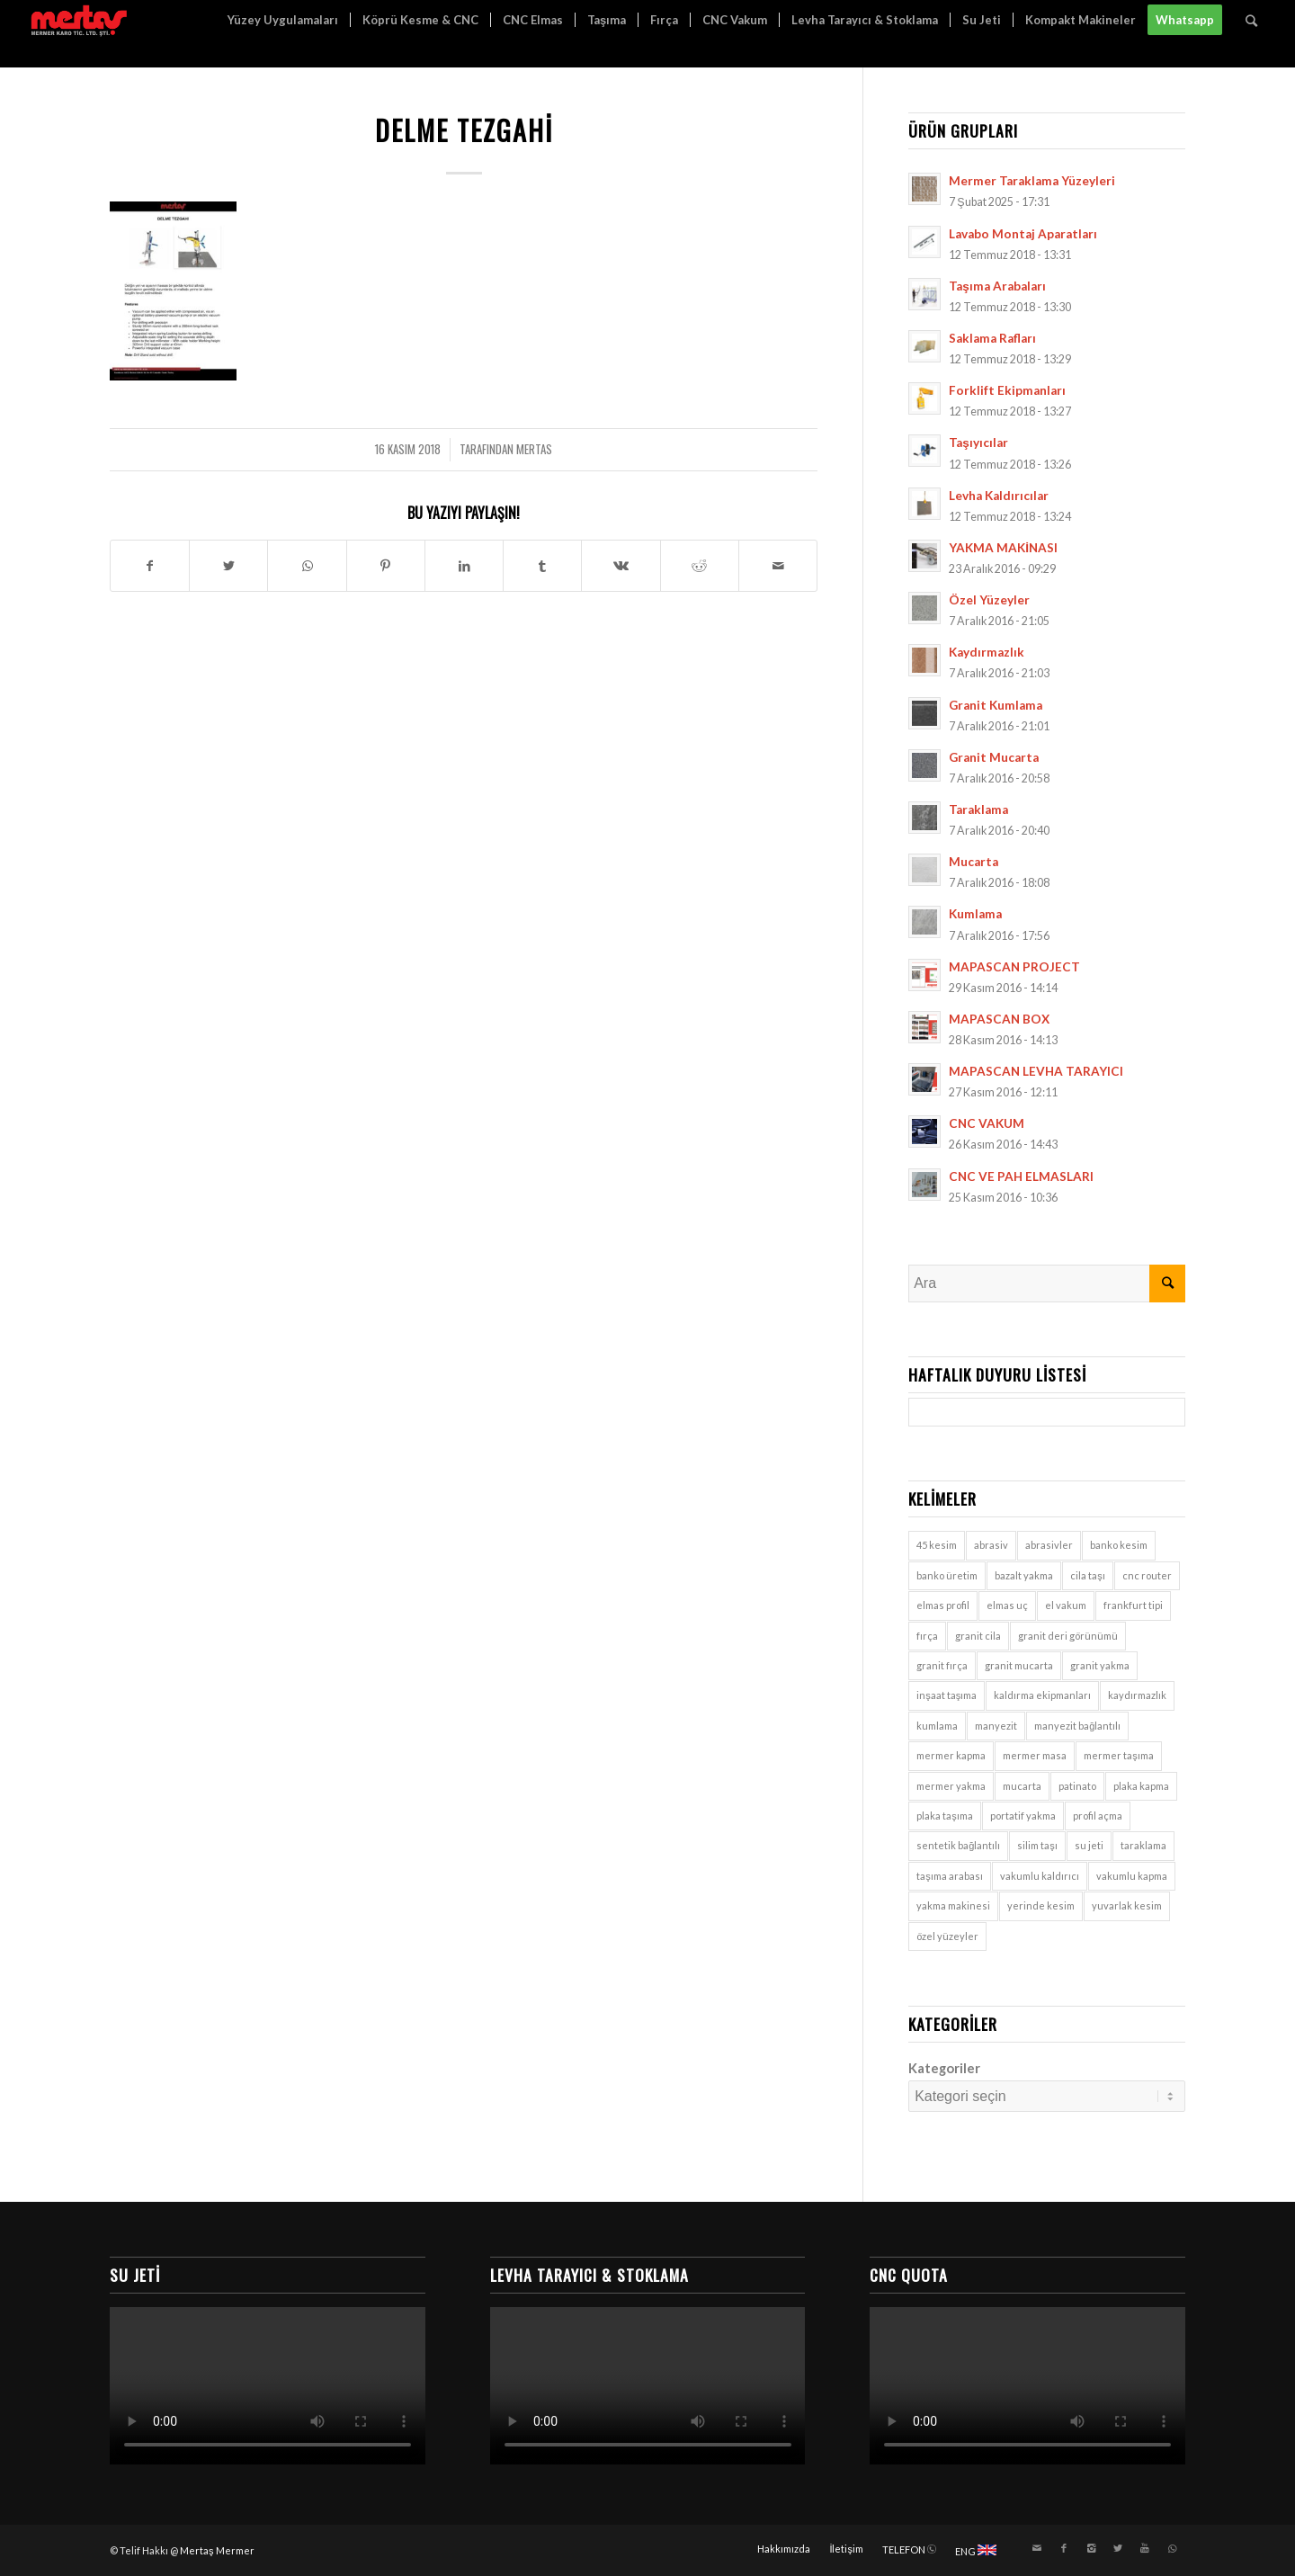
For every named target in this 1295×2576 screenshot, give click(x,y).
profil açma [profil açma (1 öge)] (1097, 1815)
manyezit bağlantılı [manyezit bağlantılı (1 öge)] (1077, 1725)
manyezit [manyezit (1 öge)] (996, 1725)
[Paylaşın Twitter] (228, 566)
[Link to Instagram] (1090, 2548)
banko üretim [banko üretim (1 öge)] (947, 1575)
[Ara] (1251, 20)
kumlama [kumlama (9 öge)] (937, 1725)
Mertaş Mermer (217, 2550)
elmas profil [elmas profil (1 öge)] (942, 1605)
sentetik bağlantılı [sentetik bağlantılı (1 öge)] (958, 1845)
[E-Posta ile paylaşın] (778, 566)
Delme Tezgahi (464, 130)
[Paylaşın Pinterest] (385, 566)
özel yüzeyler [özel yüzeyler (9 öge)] (947, 1936)
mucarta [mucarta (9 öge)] (1022, 1786)
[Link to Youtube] (1144, 2548)
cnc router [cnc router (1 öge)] (1147, 1575)
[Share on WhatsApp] (306, 566)
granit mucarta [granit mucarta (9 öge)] (1019, 1665)
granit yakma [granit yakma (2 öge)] (1100, 1665)
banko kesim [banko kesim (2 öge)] (1119, 1545)
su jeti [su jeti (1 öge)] (1089, 1845)
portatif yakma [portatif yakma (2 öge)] (1023, 1815)
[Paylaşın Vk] (620, 566)
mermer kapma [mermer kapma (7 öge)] (951, 1755)
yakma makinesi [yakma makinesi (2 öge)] (953, 1905)
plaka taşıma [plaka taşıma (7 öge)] (944, 1815)
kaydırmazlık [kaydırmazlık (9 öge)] (1137, 1695)
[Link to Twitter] (1117, 2548)
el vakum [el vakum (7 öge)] (1065, 1605)
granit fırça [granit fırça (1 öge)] (942, 1665)
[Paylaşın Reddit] (699, 566)
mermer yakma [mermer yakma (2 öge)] (951, 1786)
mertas (534, 449)
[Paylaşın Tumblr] (542, 566)
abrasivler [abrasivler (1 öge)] (1049, 1545)
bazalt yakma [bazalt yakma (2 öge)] (1024, 1575)
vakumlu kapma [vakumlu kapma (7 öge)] (1131, 1876)
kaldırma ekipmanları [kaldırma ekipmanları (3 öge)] (1042, 1695)
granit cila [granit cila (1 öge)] (978, 1635)
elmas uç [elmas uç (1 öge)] (1007, 1605)
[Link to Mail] (1036, 2548)
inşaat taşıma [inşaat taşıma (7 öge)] (946, 1695)
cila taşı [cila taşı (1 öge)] (1087, 1575)
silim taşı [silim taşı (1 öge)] (1037, 1845)
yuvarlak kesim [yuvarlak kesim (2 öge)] (1127, 1905)
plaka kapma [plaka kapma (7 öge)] (1141, 1786)
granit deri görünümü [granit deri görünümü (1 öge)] (1068, 1635)
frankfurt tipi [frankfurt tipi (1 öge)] (1133, 1605)
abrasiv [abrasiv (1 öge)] (991, 1545)
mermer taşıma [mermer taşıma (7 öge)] (1119, 1755)
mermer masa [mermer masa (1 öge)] (1035, 1755)
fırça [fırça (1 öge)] (927, 1635)
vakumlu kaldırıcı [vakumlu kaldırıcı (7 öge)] (1039, 1876)
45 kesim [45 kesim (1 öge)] (936, 1545)
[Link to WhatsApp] (1171, 2548)
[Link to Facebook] (1063, 2548)
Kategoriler (944, 2068)
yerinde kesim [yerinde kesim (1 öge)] (1041, 1905)
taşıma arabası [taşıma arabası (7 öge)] (949, 1876)
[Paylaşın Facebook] (150, 566)
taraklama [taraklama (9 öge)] (1143, 1845)
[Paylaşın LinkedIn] (464, 566)
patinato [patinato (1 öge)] (1077, 1786)
